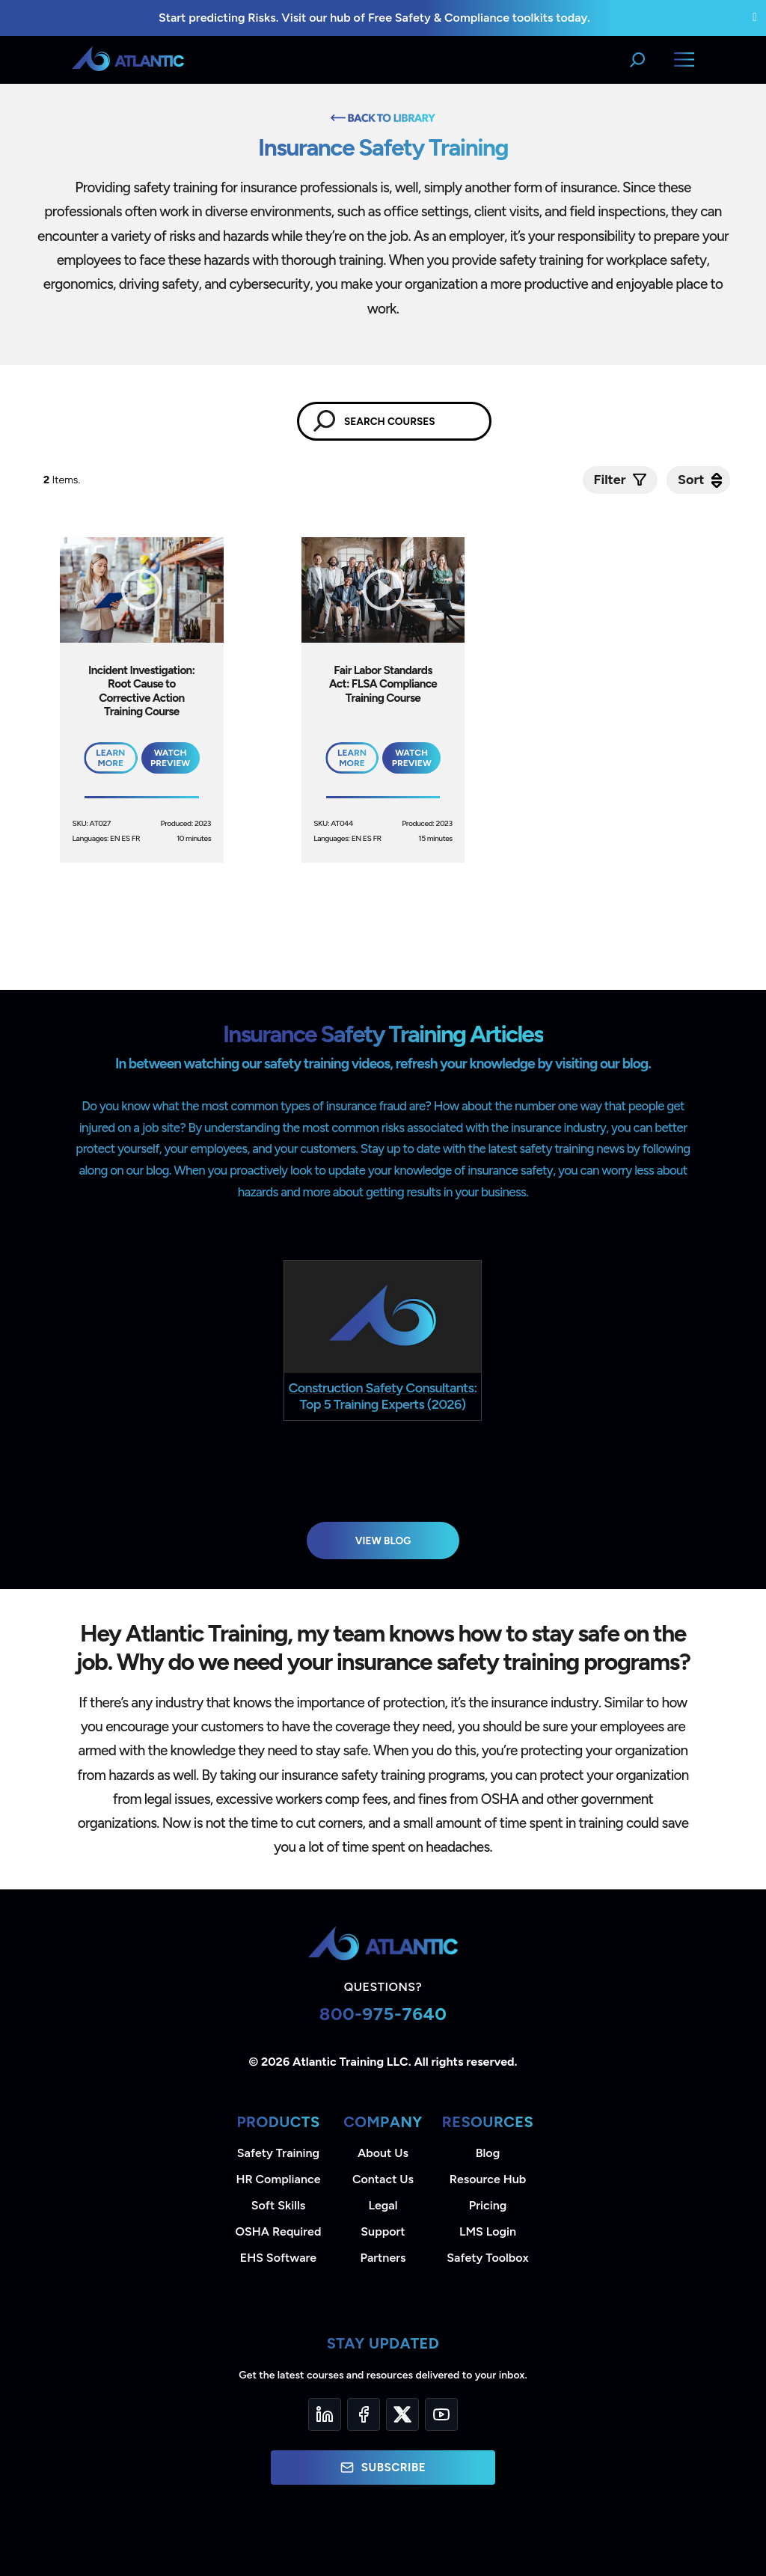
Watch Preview (170, 757)
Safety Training (278, 2153)
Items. (63, 480)
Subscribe (383, 2467)
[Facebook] (363, 2414)
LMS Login (487, 2231)
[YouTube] (441, 2414)
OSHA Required (279, 2231)
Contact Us (383, 2179)
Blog (488, 2153)
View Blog (383, 1540)
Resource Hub (488, 2179)
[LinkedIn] (324, 2414)
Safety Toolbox (487, 2258)
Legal (383, 2205)
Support (383, 2231)
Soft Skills (278, 2205)
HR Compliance (278, 2179)
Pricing (488, 2205)
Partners (383, 2258)
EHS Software (278, 2258)
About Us (383, 2153)
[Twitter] (402, 2414)
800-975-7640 (383, 2014)
